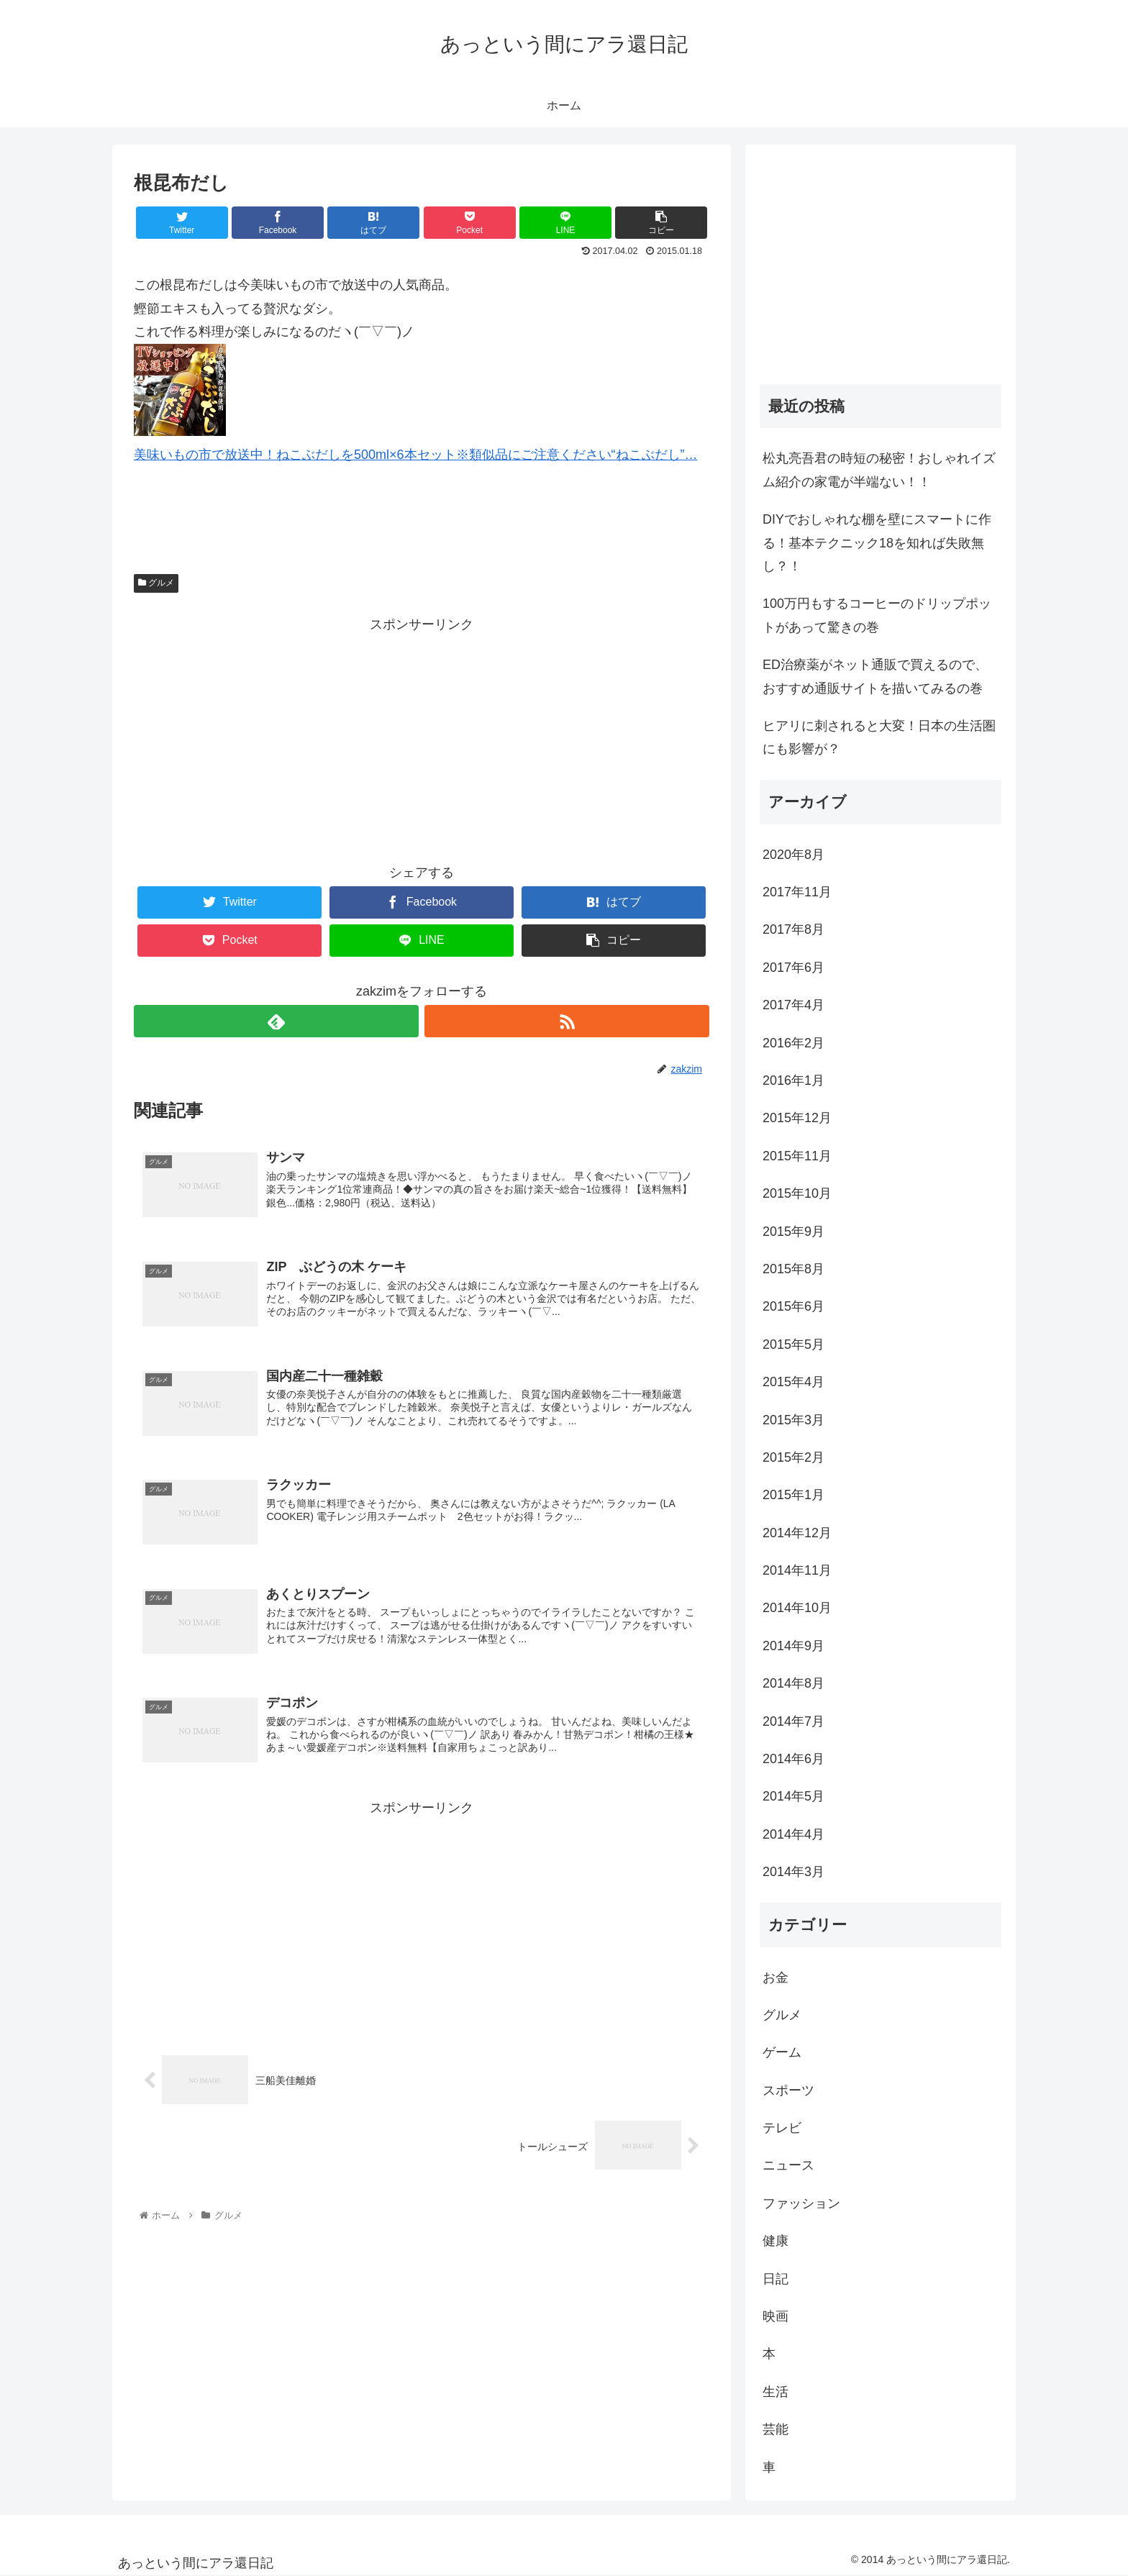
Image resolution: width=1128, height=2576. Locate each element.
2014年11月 (797, 1570)
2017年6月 (793, 967)
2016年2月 (793, 1043)
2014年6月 (793, 1759)
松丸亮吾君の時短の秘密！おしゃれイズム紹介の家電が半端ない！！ (879, 469)
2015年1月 (793, 1495)
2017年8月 (793, 929)
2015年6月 (793, 1306)
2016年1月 (793, 1080)
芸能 (775, 2429)
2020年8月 (793, 854)
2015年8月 (793, 1269)
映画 (775, 2316)
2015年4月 (793, 1382)
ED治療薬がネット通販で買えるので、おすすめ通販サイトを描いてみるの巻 (875, 676)
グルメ (156, 583)
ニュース (788, 2165)
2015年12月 (797, 1118)
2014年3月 (793, 1872)
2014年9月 (793, 1646)
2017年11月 (797, 892)
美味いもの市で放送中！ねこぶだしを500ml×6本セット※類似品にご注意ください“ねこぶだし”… (416, 454)
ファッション (801, 2203)
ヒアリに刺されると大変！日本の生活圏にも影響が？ (879, 737)
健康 (775, 2241)
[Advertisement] (421, 736)
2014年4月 (793, 1834)
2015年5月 (793, 1344)
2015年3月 (793, 1420)
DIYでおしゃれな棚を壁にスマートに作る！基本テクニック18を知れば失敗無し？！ (877, 542)
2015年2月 (793, 1457)
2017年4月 (793, 1005)
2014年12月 (797, 1533)
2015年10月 (797, 1193)
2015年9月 (793, 1231)
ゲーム (782, 2052)
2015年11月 (797, 1156)
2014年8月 (793, 1683)
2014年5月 (793, 1796)
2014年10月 (797, 1608)
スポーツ (788, 2090)
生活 (775, 2392)
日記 (775, 2279)
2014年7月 (793, 1721)
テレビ (782, 2128)
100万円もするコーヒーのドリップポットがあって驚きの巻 (877, 615)
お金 (775, 1977)
